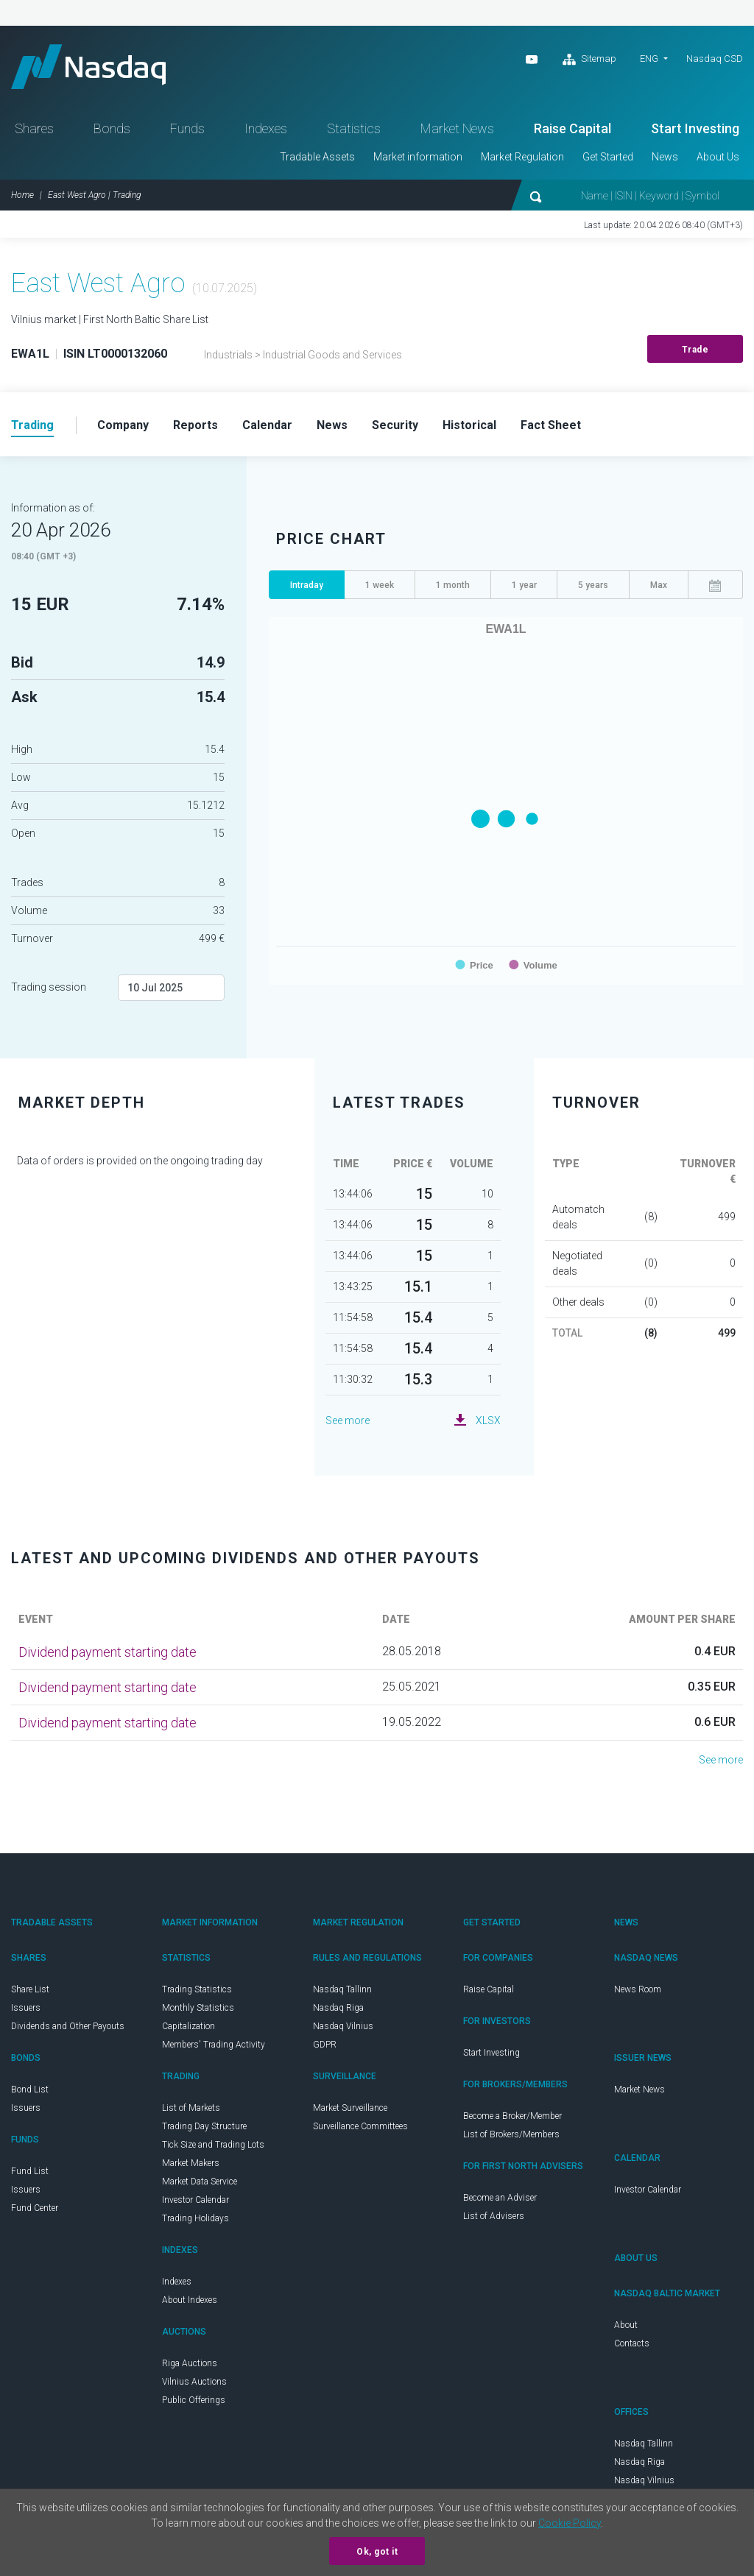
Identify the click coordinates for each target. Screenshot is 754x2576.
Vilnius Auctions (194, 2382)
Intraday (306, 585)
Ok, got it (377, 2552)
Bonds (112, 128)
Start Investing (695, 128)
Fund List (30, 2171)
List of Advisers (493, 2216)
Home (22, 195)
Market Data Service (199, 2181)
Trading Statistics (197, 1989)
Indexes (265, 128)
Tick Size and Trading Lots (213, 2145)
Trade (695, 349)
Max (658, 585)
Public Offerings (193, 2400)
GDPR (325, 2044)
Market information (417, 157)
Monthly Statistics (198, 2008)
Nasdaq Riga (338, 2008)
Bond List (30, 2089)
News (665, 157)
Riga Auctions (189, 2363)
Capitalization (188, 2026)
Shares (34, 128)
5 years (593, 585)
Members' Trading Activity (213, 2044)
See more (347, 1420)
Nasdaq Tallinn (342, 1989)
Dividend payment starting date (107, 1652)
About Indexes (189, 2300)
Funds (187, 128)
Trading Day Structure (204, 2126)
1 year (524, 585)
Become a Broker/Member (512, 2116)
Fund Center (34, 2208)
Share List (30, 1989)
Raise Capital (572, 128)
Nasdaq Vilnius (343, 2026)
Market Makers (190, 2163)
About (626, 2325)
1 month (453, 585)
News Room (637, 1989)
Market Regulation (522, 157)
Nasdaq (88, 66)
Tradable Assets (317, 157)
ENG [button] (649, 58)
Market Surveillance (350, 2108)
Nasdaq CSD (714, 58)
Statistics (354, 128)
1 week (379, 585)
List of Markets (191, 2108)
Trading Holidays (195, 2218)
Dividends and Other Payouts (67, 2026)
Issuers (25, 2008)
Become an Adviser (500, 2198)
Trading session (48, 987)
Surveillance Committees (360, 2126)
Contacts (631, 2343)
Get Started (607, 157)
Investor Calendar (195, 2200)
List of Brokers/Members (511, 2134)
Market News (457, 128)
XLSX (488, 1420)
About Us (718, 157)
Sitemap (589, 59)
